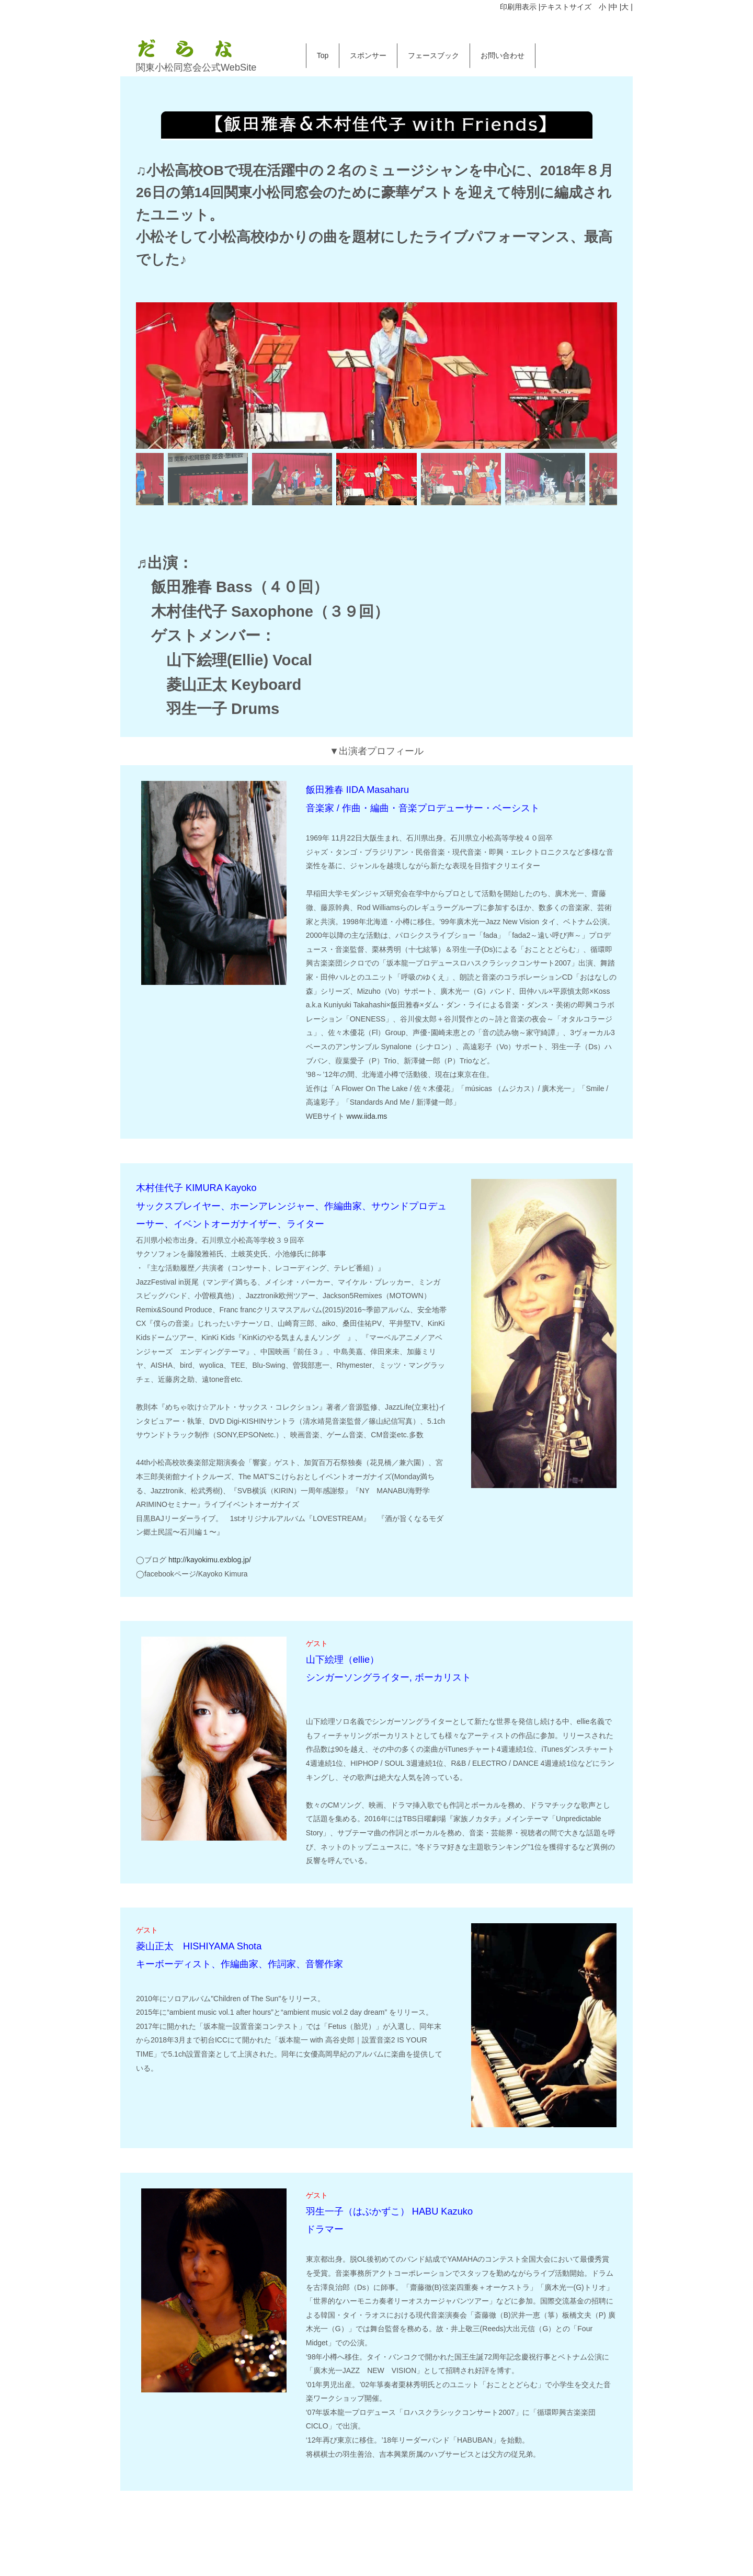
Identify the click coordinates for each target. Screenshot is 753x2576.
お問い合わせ (502, 55)
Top (323, 55)
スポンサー (368, 55)
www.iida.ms (367, 1116)
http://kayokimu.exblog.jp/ (209, 1560)
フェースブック (433, 55)
